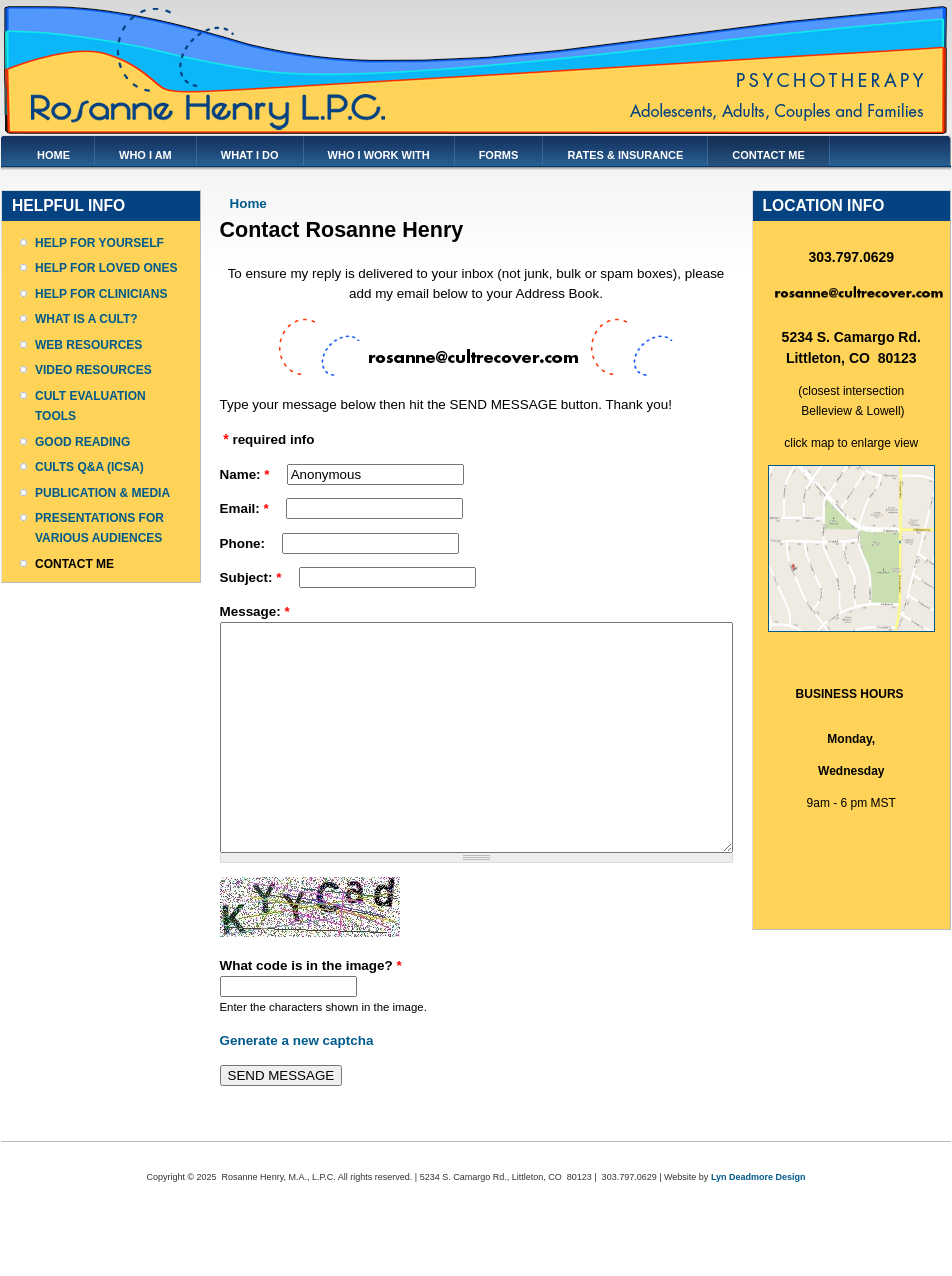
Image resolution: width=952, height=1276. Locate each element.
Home (248, 203)
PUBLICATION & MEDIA (102, 493)
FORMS (499, 155)
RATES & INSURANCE (625, 155)
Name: (245, 474)
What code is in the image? (311, 1010)
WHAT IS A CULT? (86, 319)
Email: (244, 508)
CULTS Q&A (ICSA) (89, 467)
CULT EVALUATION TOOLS (90, 406)
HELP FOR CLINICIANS (101, 294)
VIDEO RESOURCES (93, 370)
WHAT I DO (250, 155)
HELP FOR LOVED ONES (106, 268)
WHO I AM (145, 155)
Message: (255, 611)
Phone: (244, 543)
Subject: (251, 577)
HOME (53, 155)
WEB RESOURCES (88, 345)
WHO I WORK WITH (379, 155)
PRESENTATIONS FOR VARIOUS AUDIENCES (99, 528)
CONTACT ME (768, 155)
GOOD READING (82, 442)
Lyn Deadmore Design (758, 1222)
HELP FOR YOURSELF (99, 243)
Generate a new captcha (297, 1085)
